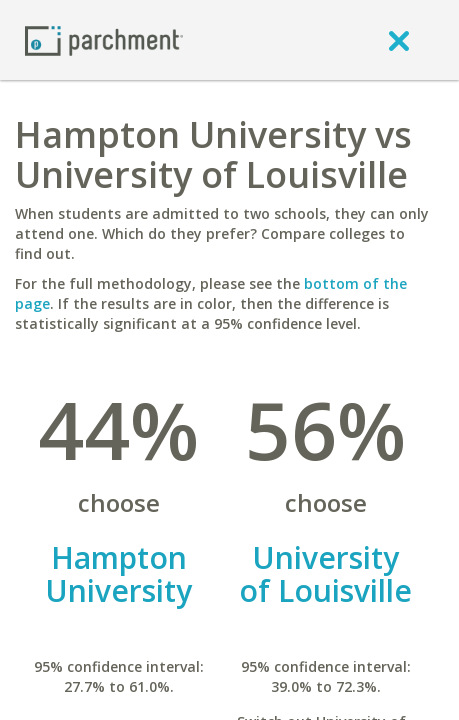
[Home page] (104, 39)
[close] (399, 40)
